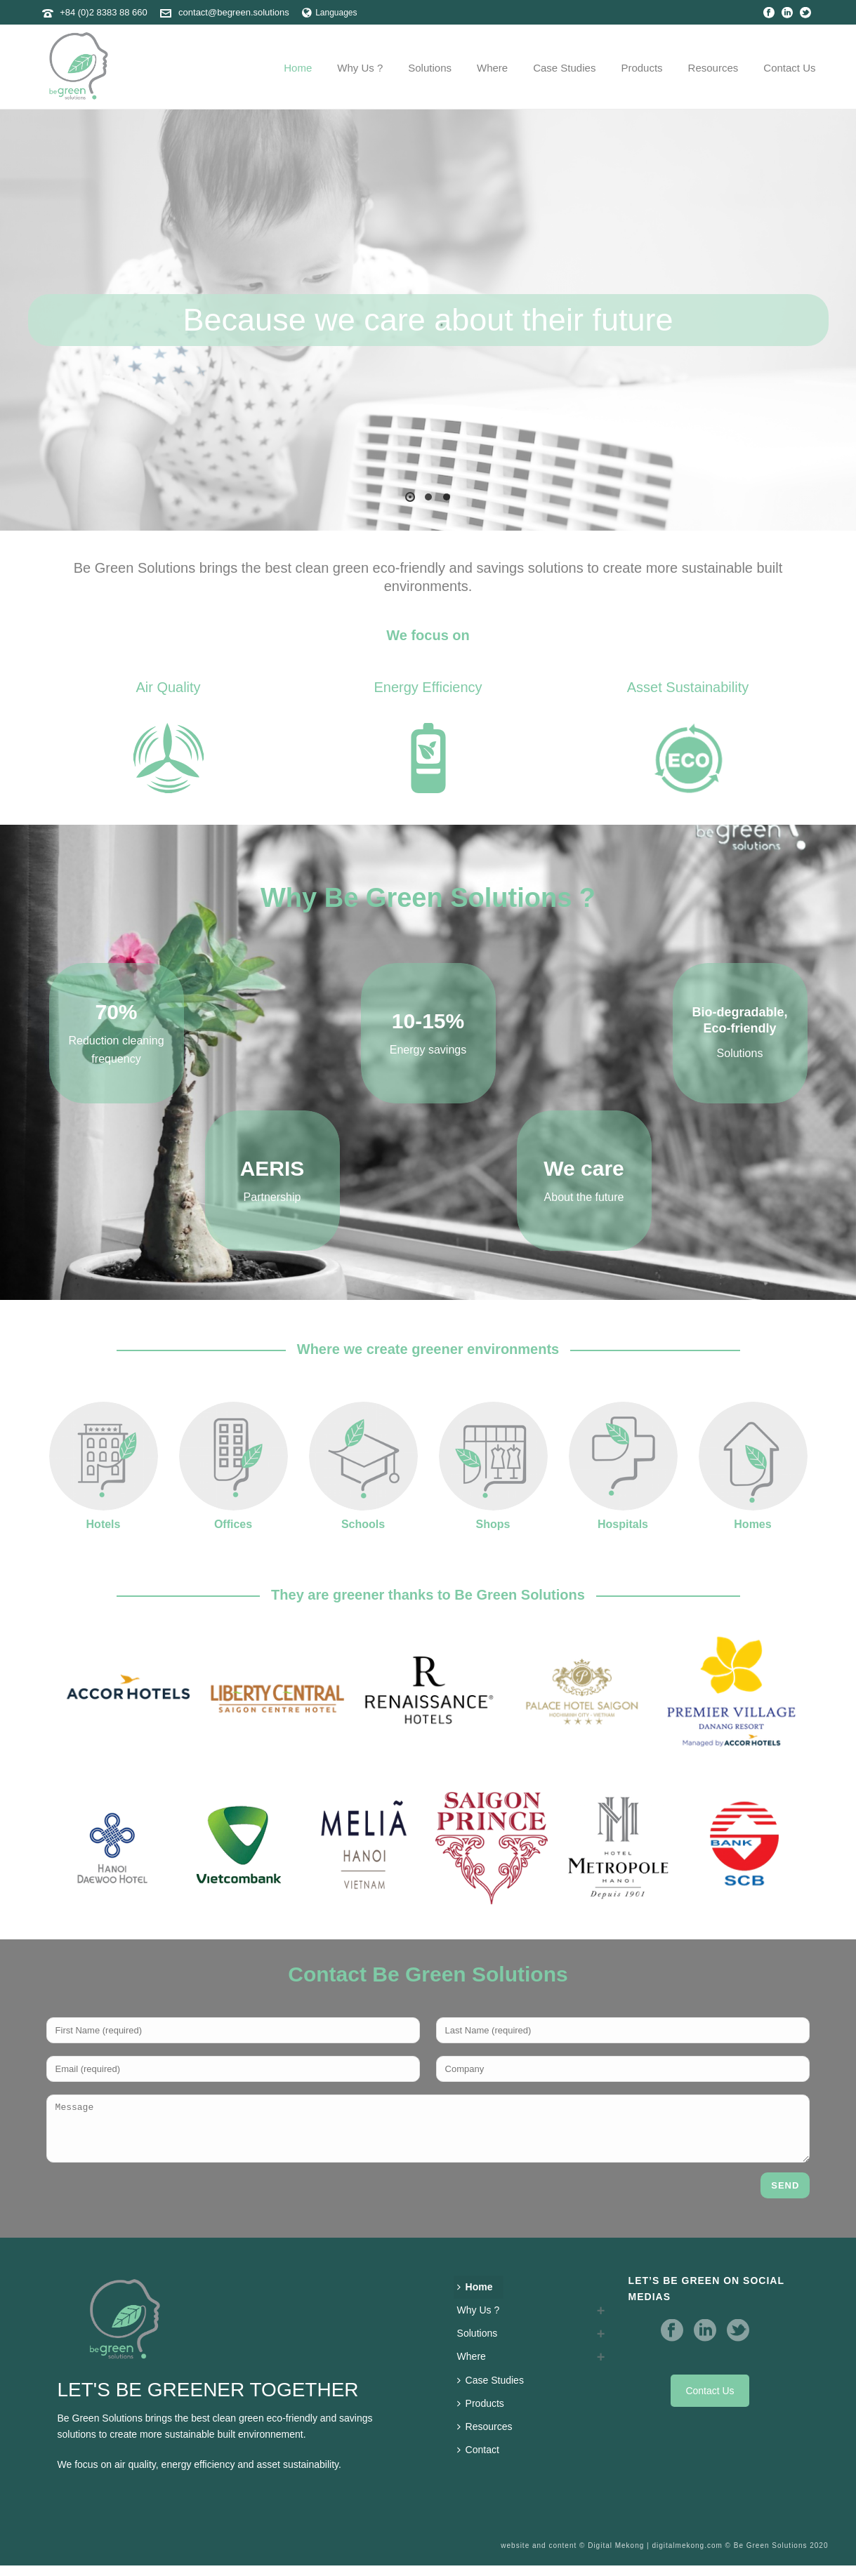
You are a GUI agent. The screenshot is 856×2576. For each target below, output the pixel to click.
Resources (713, 68)
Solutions (430, 68)
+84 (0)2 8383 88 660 (103, 12)
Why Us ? (360, 68)
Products (641, 68)
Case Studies (564, 68)
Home (298, 68)
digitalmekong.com (687, 2556)
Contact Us (709, 2401)
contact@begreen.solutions (233, 12)
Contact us (789, 68)
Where (492, 68)
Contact (478, 2460)
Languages (329, 13)
